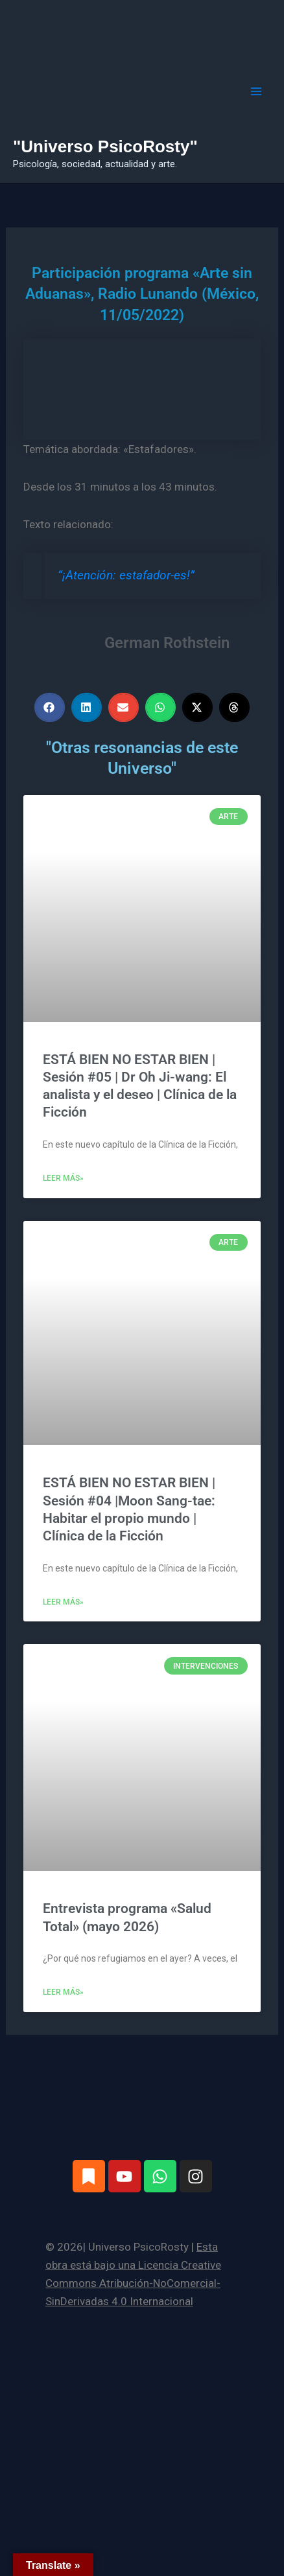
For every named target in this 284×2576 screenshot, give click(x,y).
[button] (49, 707)
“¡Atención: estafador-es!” (126, 575)
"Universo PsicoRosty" (105, 146)
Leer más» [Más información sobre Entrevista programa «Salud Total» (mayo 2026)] (63, 1992)
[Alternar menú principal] (257, 91)
